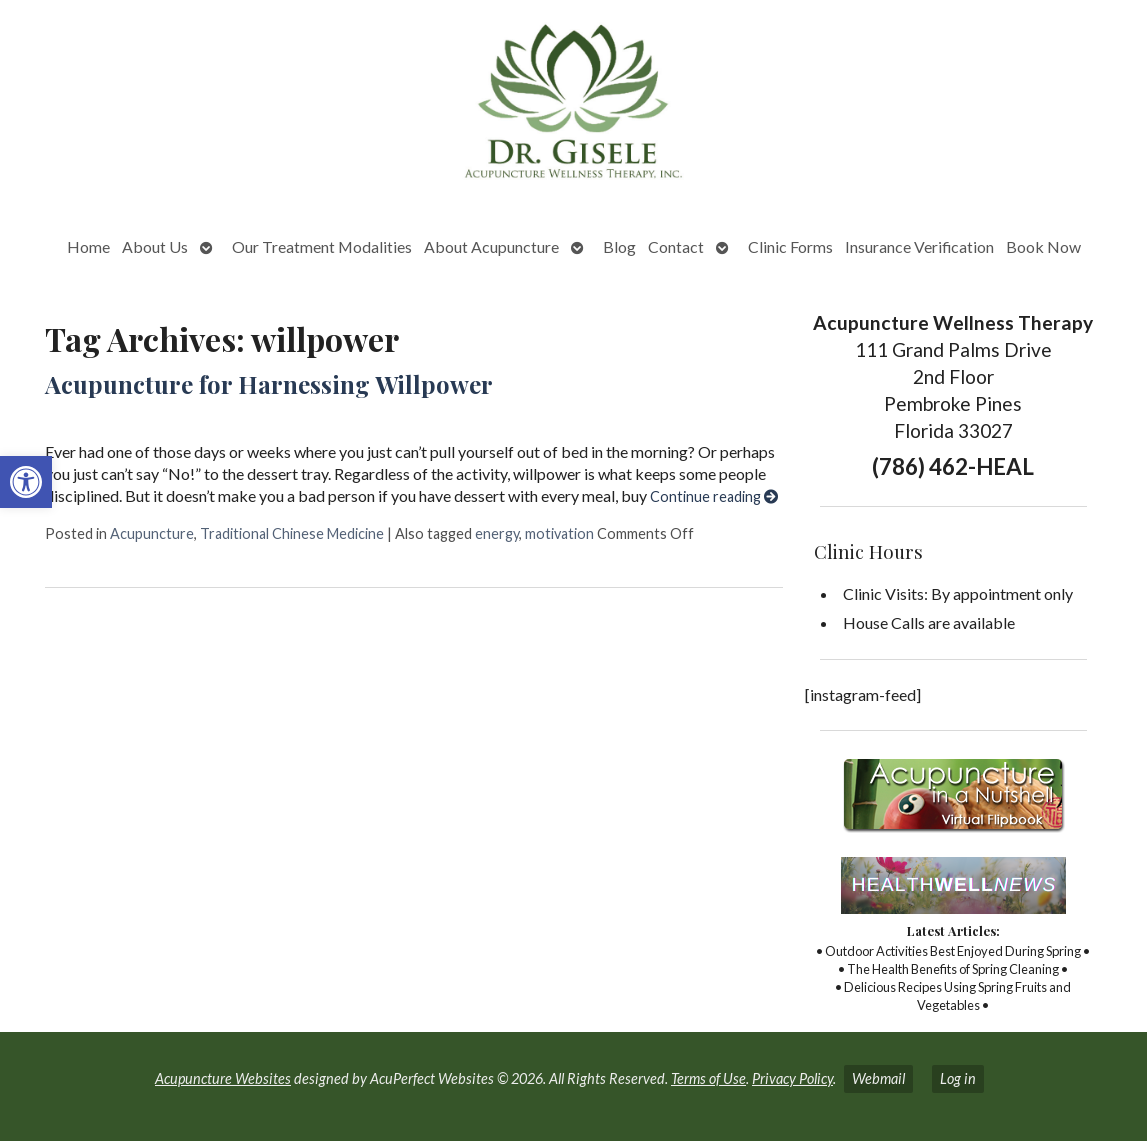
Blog (619, 246)
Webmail (878, 1078)
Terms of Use (708, 1078)
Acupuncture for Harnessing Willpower (269, 384)
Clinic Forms (790, 246)
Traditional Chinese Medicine (292, 533)
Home (88, 246)
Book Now (1043, 246)
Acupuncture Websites (223, 1078)
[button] (26, 482)
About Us (155, 246)
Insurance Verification (919, 246)
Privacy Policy (792, 1078)
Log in (958, 1078)
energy (497, 533)
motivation (559, 533)
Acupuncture (152, 533)
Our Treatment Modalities (322, 246)
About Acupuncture (491, 246)
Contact (676, 246)
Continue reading (714, 496)
